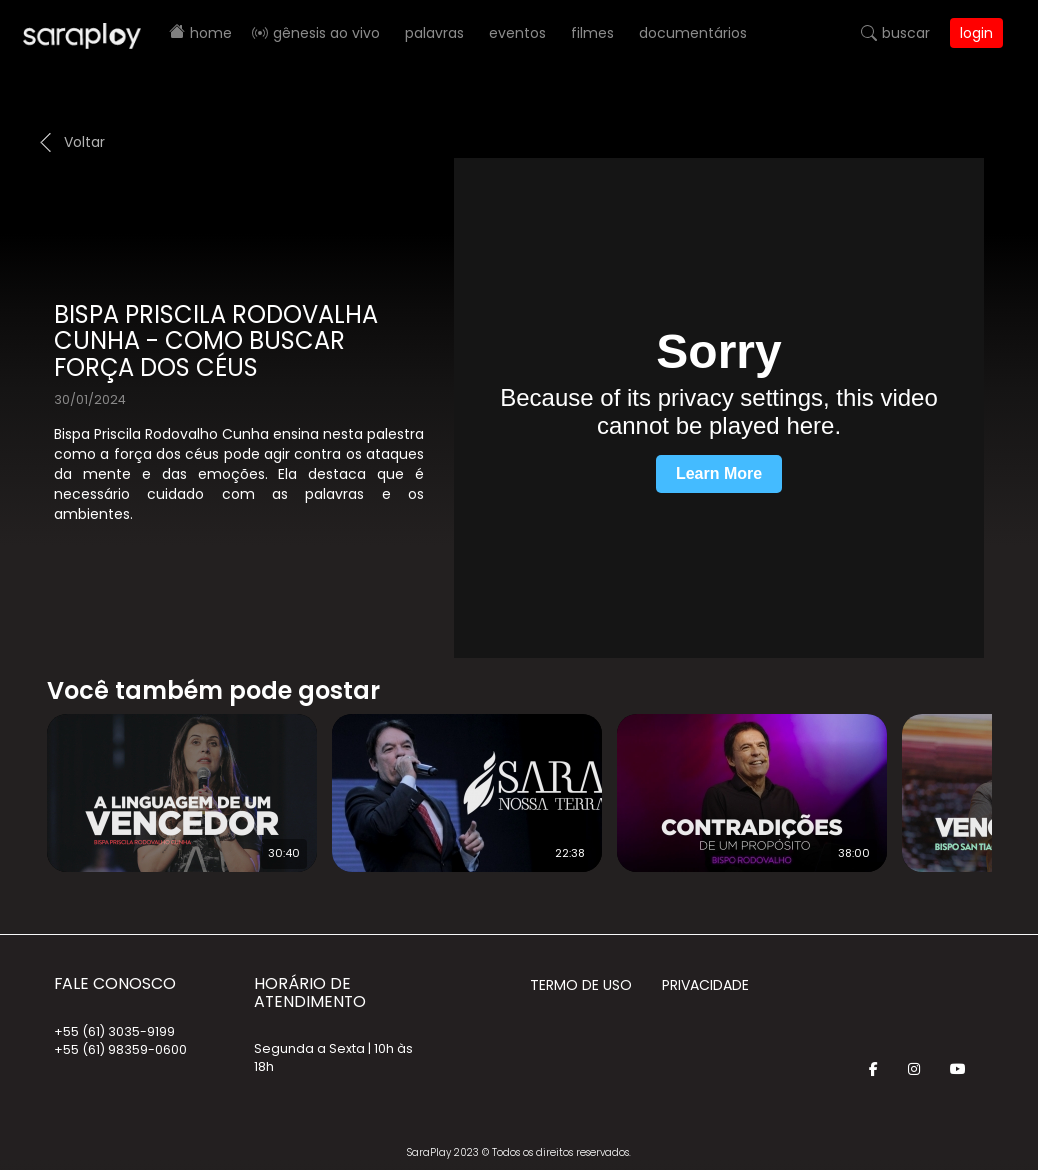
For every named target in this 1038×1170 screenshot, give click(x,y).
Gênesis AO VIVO (326, 33)
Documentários (693, 33)
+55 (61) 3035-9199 (114, 1031)
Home (211, 33)
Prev (17, 780)
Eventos (517, 33)
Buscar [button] (906, 33)
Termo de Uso (581, 985)
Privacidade (705, 985)
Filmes (592, 33)
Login (976, 33)
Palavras (434, 33)
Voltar (84, 142)
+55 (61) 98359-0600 (120, 1049)
